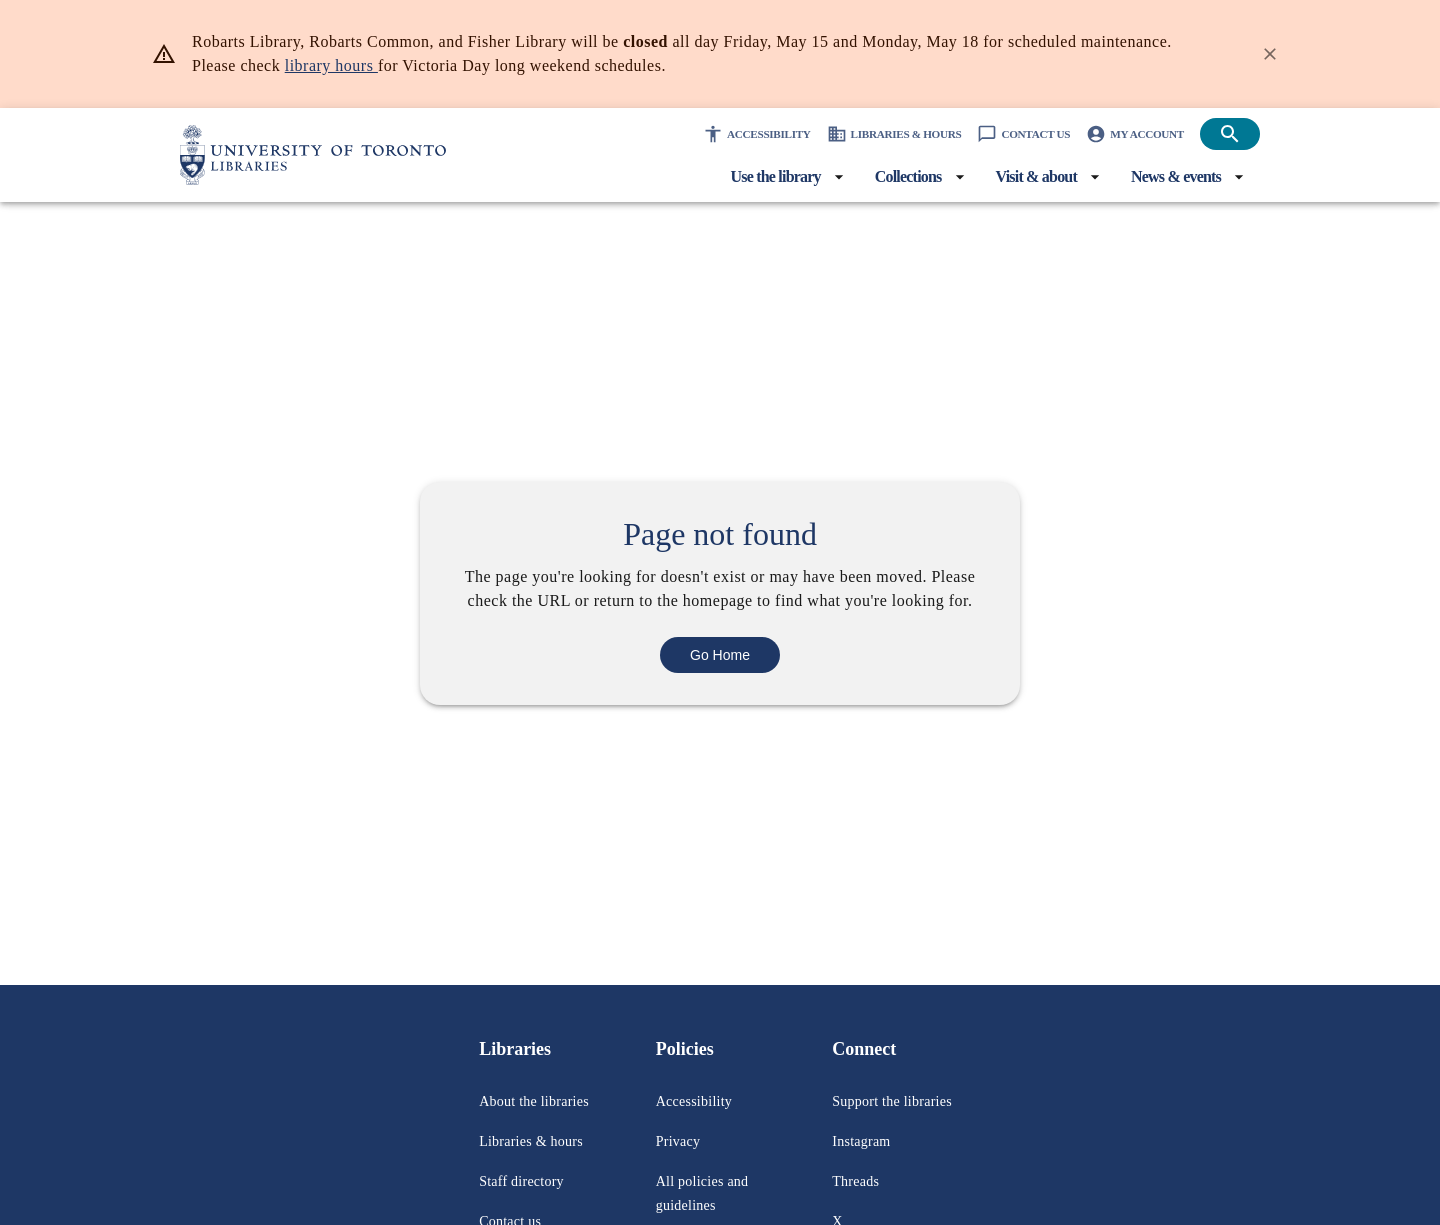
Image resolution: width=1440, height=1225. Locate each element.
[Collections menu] (881, 177)
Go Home (720, 666)
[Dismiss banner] (1270, 54)
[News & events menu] (1178, 177)
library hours (462, 66)
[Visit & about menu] (1023, 177)
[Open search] (1230, 134)
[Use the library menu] (733, 177)
